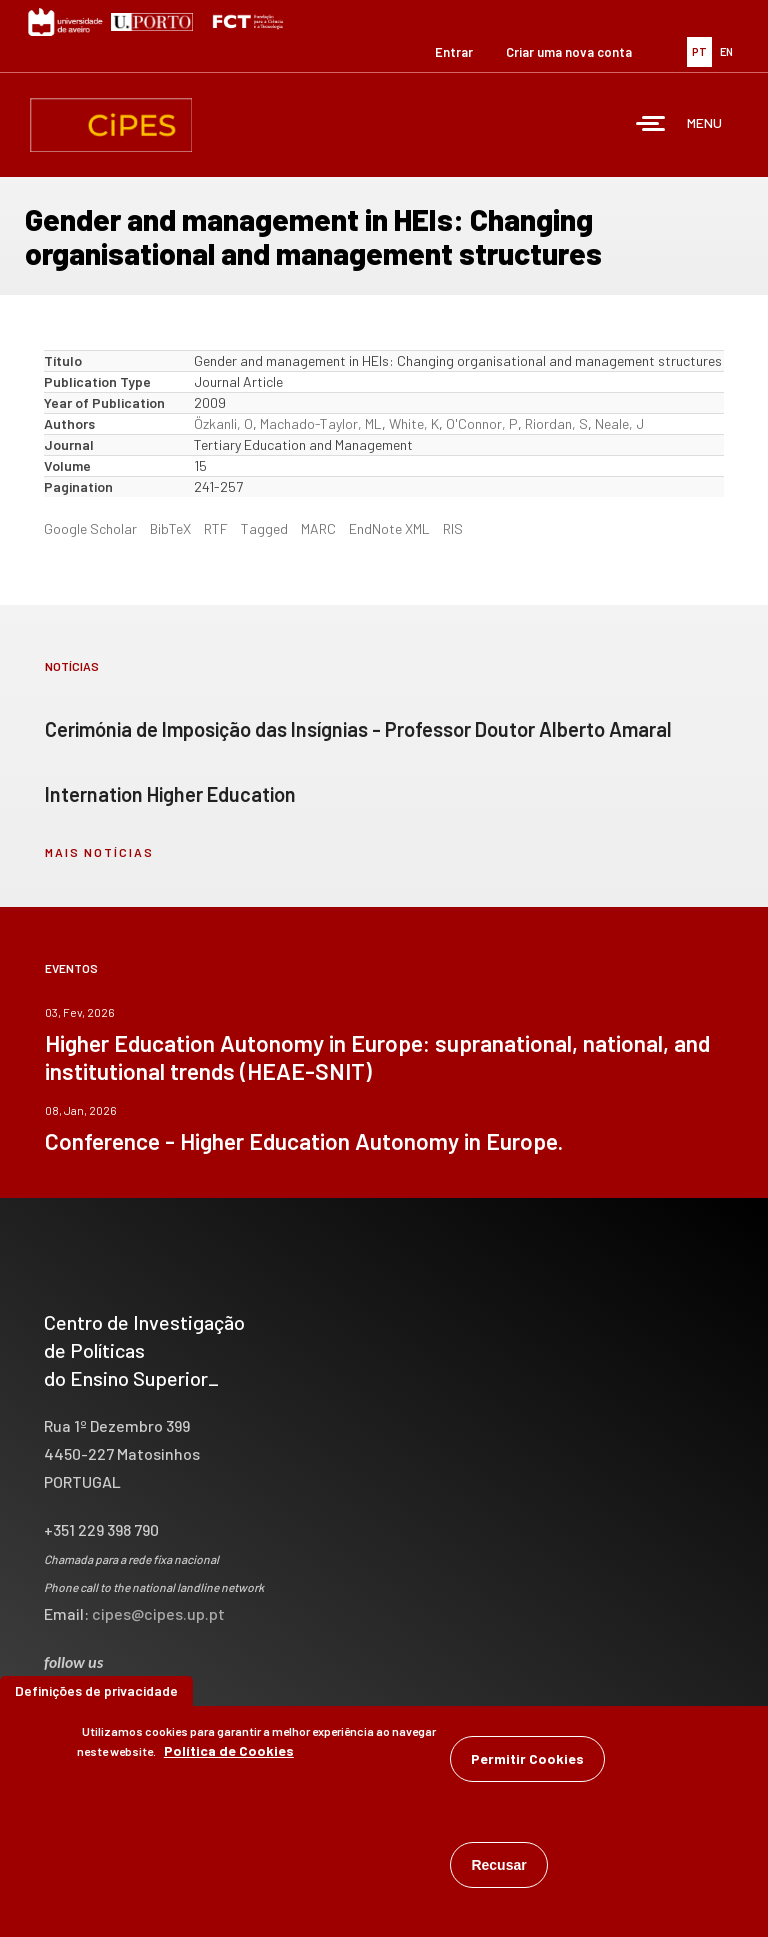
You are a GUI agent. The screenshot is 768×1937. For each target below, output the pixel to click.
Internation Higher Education (170, 794)
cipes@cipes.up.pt (158, 1613)
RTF (216, 528)
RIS (453, 528)
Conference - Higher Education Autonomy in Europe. (304, 1141)
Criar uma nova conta (569, 52)
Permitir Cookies (527, 1758)
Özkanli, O (223, 423)
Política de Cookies (229, 1750)
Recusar (498, 1865)
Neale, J (619, 423)
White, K (414, 423)
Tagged (264, 528)
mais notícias (99, 852)
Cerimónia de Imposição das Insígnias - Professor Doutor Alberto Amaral (358, 729)
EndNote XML (389, 528)
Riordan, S (556, 423)
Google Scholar (90, 528)
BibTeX (170, 528)
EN (726, 51)
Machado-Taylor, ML (321, 423)
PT (699, 51)
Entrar (454, 52)
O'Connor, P (482, 423)
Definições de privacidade (96, 1690)
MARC (318, 528)
